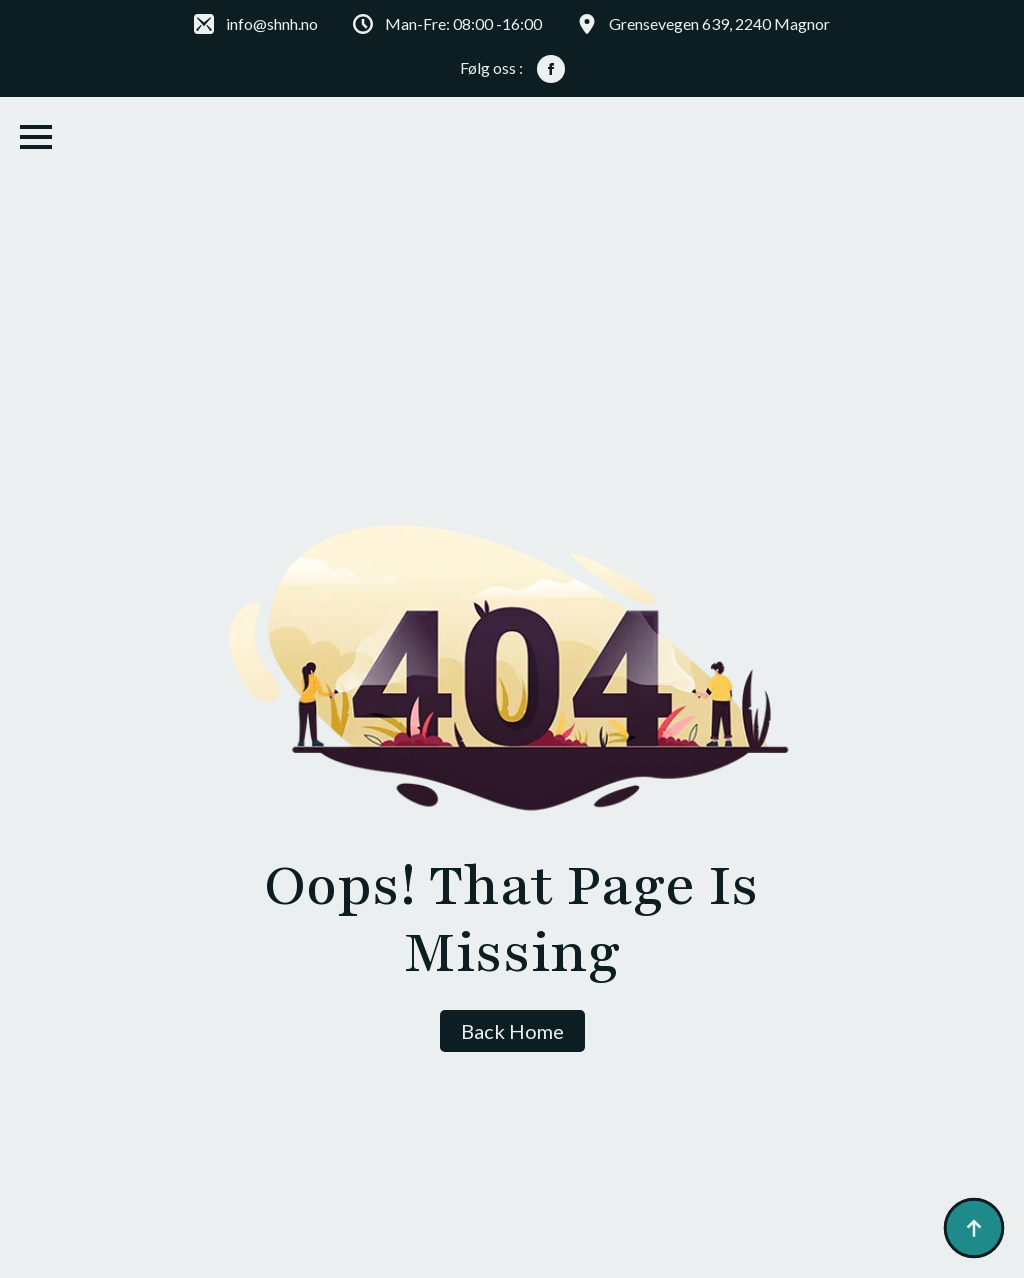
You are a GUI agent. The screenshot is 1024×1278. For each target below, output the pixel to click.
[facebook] (551, 69)
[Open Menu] (36, 137)
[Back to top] (974, 1228)
